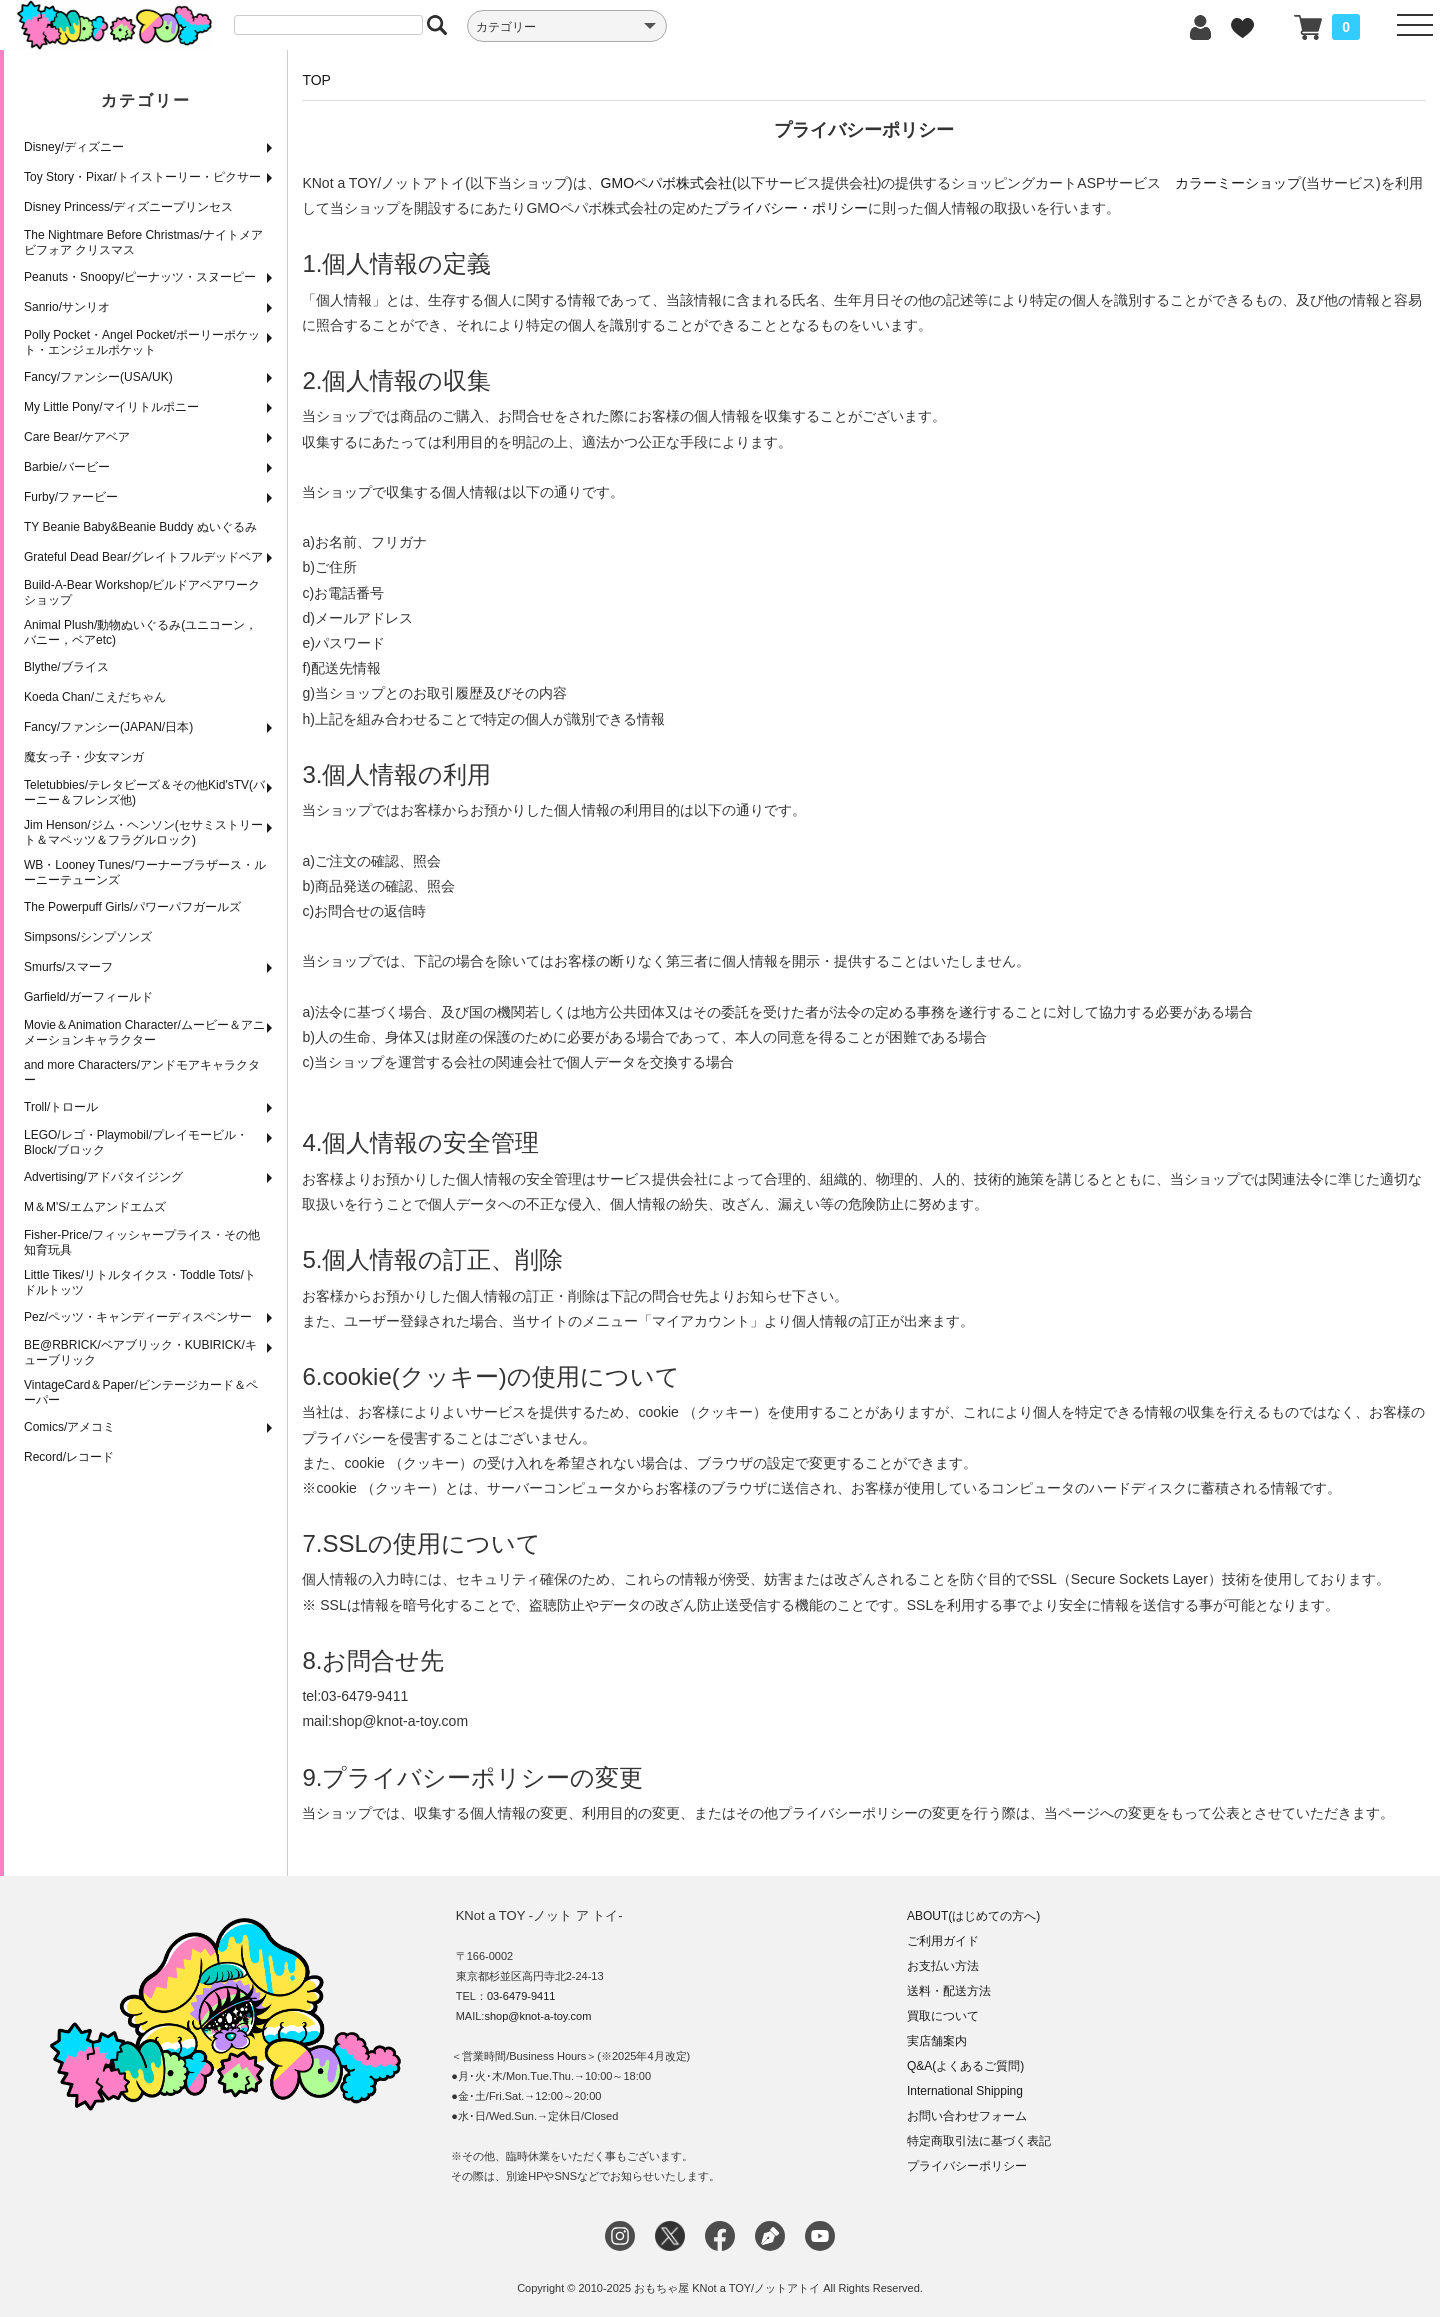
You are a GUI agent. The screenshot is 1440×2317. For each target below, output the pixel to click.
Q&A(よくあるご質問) (965, 2066)
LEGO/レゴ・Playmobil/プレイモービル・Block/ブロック (136, 1142)
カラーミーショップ (1238, 183)
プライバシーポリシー (967, 2166)
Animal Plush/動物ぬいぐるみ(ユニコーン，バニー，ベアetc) (140, 632)
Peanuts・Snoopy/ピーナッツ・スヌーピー (140, 277)
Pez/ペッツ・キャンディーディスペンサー (138, 1317)
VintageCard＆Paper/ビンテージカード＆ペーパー (141, 1392)
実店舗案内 (937, 2041)
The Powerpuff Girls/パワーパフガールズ (132, 907)
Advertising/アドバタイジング (103, 1177)
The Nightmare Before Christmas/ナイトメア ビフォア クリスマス (143, 242)
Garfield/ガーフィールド (88, 997)
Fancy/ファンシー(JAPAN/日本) (108, 727)
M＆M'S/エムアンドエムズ (95, 1207)
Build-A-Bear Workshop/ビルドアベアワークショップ (142, 592)
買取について (943, 2016)
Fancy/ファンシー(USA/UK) (98, 377)
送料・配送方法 (949, 1991)
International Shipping (965, 2091)
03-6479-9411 (521, 1996)
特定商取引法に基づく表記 (979, 2141)
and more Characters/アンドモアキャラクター (142, 1072)
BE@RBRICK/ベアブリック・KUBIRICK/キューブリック (140, 1352)
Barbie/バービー (67, 467)
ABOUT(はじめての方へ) (973, 1916)
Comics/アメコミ (69, 1427)
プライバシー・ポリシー (791, 208)
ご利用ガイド (943, 1941)
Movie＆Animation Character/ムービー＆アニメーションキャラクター (144, 1032)
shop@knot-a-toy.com (537, 2016)
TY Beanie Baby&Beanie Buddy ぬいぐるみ (140, 527)
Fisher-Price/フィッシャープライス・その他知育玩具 (142, 1242)
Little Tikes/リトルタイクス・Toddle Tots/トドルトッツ (140, 1282)
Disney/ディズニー (74, 147)
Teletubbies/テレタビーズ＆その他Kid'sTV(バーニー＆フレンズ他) (144, 792)
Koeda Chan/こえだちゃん (95, 697)
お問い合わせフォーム (967, 2116)
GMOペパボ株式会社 (666, 183)
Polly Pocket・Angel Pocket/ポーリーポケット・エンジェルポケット (142, 342)
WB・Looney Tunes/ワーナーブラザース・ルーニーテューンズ (145, 872)
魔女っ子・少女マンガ (84, 757)
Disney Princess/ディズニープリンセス (128, 207)
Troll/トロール (61, 1107)
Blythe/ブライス (66, 667)
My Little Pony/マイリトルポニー (111, 407)
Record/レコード (69, 1457)
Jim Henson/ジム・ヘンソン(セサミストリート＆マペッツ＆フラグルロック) (143, 832)
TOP (316, 80)
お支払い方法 (943, 1966)
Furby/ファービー (71, 497)
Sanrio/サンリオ (67, 307)
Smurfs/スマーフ (68, 967)
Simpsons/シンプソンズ (88, 937)
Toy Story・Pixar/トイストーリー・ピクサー (142, 177)
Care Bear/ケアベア (77, 437)
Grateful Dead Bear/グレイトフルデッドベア (143, 557)
